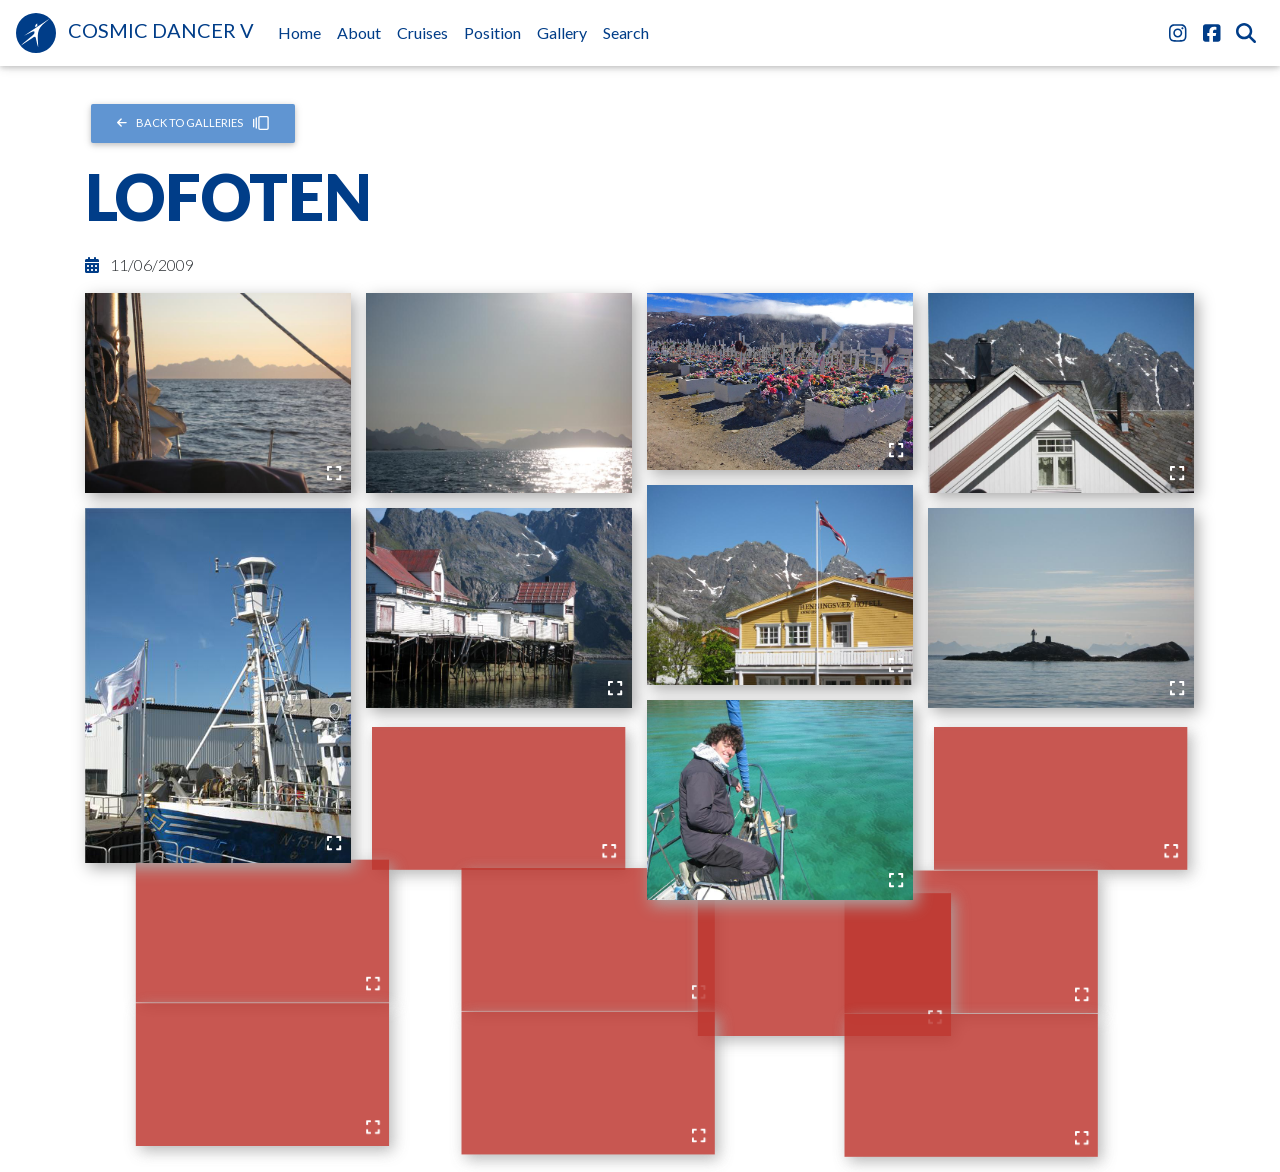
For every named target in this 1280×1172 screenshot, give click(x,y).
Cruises (422, 32)
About (359, 32)
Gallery (562, 32)
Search (626, 32)
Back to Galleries (193, 123)
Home (303, 31)
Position (492, 32)
